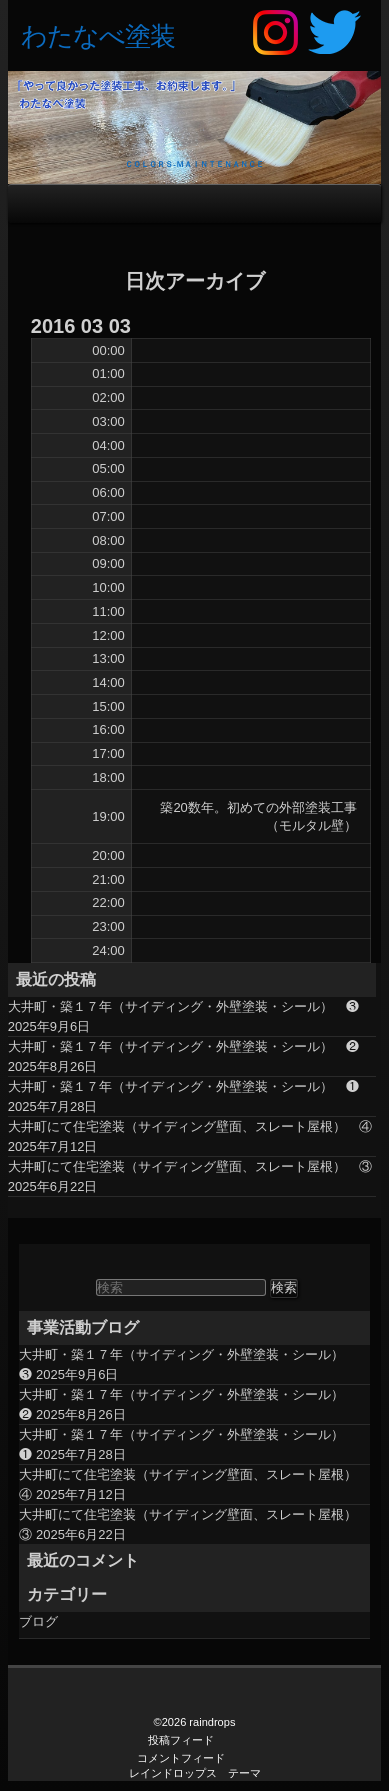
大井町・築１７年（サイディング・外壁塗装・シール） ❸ (183, 1006)
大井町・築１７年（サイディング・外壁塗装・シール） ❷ (183, 1046)
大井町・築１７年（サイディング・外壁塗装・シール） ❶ (183, 1086)
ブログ (38, 1621)
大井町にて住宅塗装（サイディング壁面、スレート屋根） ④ (190, 1126)
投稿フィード (181, 1740)
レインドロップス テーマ (195, 1773)
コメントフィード (181, 1758)
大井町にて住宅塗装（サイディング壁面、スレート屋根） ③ (190, 1166)
